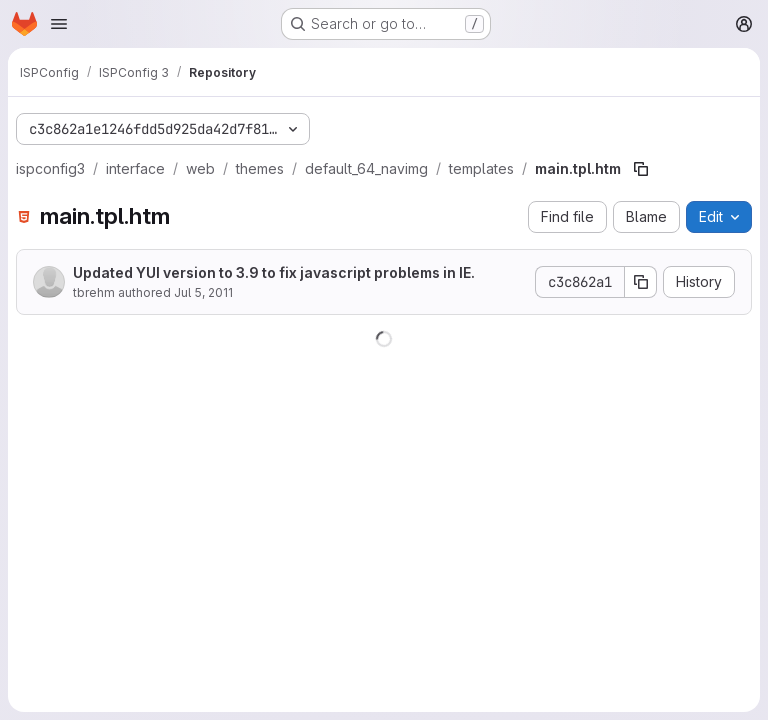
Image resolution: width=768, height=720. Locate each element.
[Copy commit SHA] (641, 282)
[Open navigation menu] (59, 24)
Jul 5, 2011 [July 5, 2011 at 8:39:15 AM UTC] (203, 292)
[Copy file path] (641, 169)
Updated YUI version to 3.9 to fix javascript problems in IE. (274, 272)
